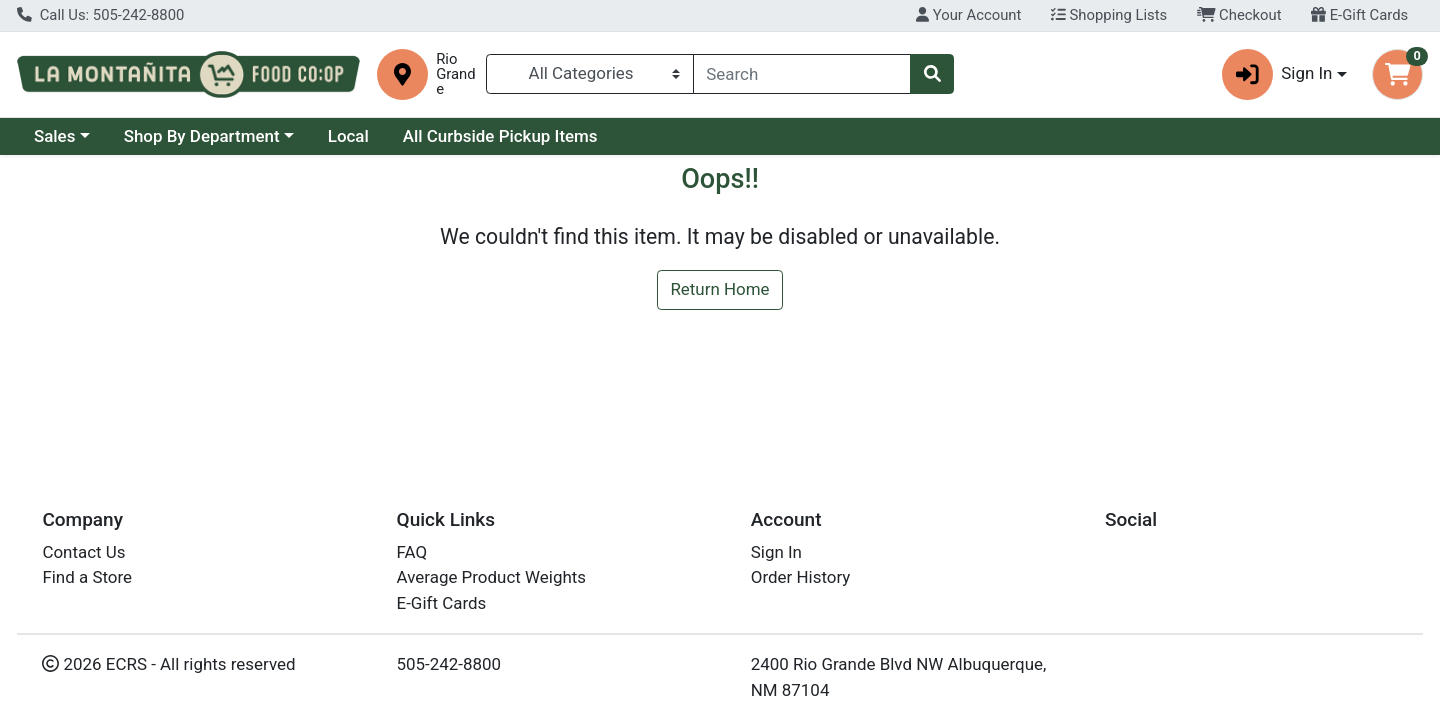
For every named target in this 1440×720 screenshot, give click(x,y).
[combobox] (802, 74)
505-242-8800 (449, 664)
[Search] (802, 74)
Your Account (968, 15)
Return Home (719, 289)
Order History (801, 577)
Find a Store (87, 577)
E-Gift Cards (1359, 15)
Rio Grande (455, 74)
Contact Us (83, 552)
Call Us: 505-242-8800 (100, 15)
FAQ (412, 552)
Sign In (776, 552)
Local (348, 136)
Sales (55, 136)
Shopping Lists (1109, 15)
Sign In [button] (1277, 74)
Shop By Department (202, 136)
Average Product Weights (491, 577)
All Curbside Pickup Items (500, 136)
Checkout (1239, 15)
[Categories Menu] (590, 74)
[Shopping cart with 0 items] (1397, 74)
